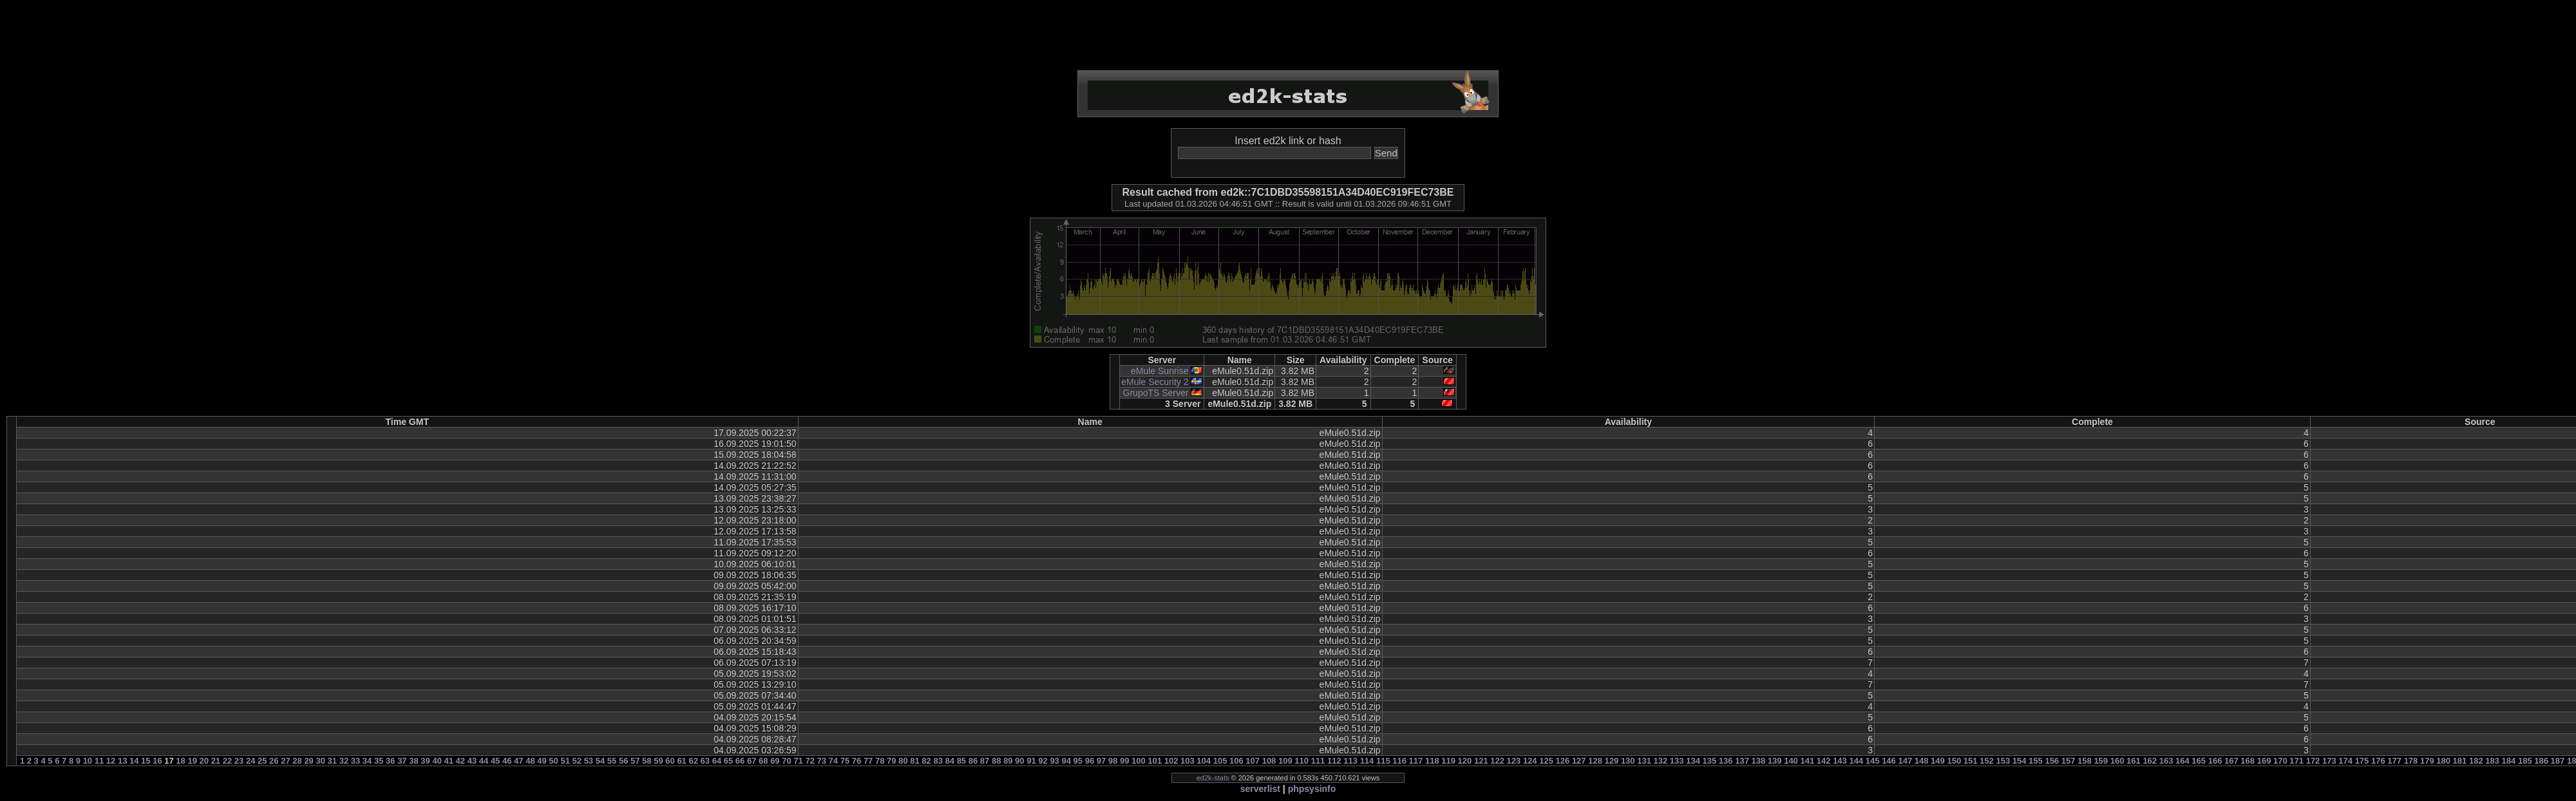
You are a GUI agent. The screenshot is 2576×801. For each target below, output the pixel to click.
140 (1791, 761)
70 (786, 761)
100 (1139, 761)
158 (2085, 761)
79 (891, 761)
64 (716, 761)
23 (238, 761)
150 (1954, 761)
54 (600, 761)
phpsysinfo (1312, 789)
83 (937, 761)
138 (1759, 761)
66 (739, 761)
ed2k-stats (1213, 778)
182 (2476, 761)
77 (868, 761)
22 (227, 761)
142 (1824, 761)
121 (1481, 761)
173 (2329, 761)
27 (285, 761)
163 (2166, 761)
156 (2052, 761)
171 (2296, 761)
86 (973, 761)
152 (1987, 761)
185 (2525, 761)
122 (1497, 761)
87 (984, 761)
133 (1677, 761)
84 (949, 761)
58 (646, 761)
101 (1155, 761)
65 (728, 761)
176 (2378, 761)
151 (1971, 761)
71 (797, 761)
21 (215, 761)
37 (401, 761)
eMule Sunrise (1160, 371)
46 (506, 761)
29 (308, 761)
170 (2280, 761)
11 (99, 761)
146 (1889, 761)
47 (518, 761)
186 (2541, 761)
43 (472, 761)
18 (180, 761)
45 (495, 761)
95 (1078, 761)
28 (296, 761)
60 (669, 761)
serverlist (1260, 789)
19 (191, 761)
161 (2133, 761)
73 (821, 761)
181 (2460, 761)
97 (1101, 761)
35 (378, 761)
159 (2101, 761)
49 (541, 761)
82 (926, 761)
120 (1465, 761)
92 (1042, 761)
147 (1905, 761)
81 (914, 761)
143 (1840, 761)
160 (2117, 761)
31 (332, 761)
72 (809, 761)
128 (1595, 761)
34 (367, 761)
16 (157, 761)
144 (1856, 761)
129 (1612, 761)
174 (2345, 761)
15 (145, 761)
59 (658, 761)
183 (2492, 761)
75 (844, 761)
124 (1530, 761)
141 (1807, 761)
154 (2019, 761)
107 (1252, 761)
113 (1350, 761)
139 (1775, 761)
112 (1334, 761)
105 (1220, 761)
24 (250, 761)
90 (1019, 761)
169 (2264, 761)
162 (2150, 761)
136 (1726, 761)
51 (564, 761)
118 (1432, 761)
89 (1007, 761)
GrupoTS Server (1156, 393)
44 (483, 761)
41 (448, 761)
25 (262, 761)
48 (530, 761)
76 (856, 761)
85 (961, 761)
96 (1089, 761)
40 (436, 761)
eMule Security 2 (1154, 382)
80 (902, 761)
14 (133, 761)
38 (413, 761)
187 (2558, 761)
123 (1514, 761)
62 (692, 761)
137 (1742, 761)
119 (1448, 761)
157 (2068, 761)
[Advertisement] (1288, 35)
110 (1301, 761)
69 (774, 761)
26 (273, 761)
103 (1187, 761)
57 (634, 761)
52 (577, 761)
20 (204, 761)
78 (879, 761)
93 (1054, 761)
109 (1285, 761)
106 (1236, 761)
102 (1171, 761)
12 (110, 761)
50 (553, 761)
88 (996, 761)
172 (2313, 761)
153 (2003, 761)
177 (2394, 761)
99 (1124, 761)
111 (1318, 761)
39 (425, 761)
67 (751, 761)
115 (1383, 761)
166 (2215, 761)
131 (1644, 761)
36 (390, 761)
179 (2427, 761)
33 (355, 761)
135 (1710, 761)
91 (1031, 761)
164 (2182, 761)
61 (681, 761)
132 (1661, 761)
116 (1399, 761)
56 (623, 761)
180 (2443, 761)
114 (1367, 761)
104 (1204, 761)
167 (2231, 761)
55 (611, 761)
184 (2509, 761)
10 (87, 761)
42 (460, 761)
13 (122, 761)
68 (763, 761)
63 (705, 761)
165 (2199, 761)
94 (1065, 761)
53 (588, 761)
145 (1873, 761)
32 (343, 761)
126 (1563, 761)
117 (1416, 761)
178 (2411, 761)
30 (320, 761)
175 (2362, 761)
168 (2247, 761)
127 (1579, 761)
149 (1938, 761)
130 (1628, 761)
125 (1546, 761)
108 (1269, 761)
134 (1693, 761)
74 (833, 761)
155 (2036, 761)
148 (1922, 761)
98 (1112, 761)
